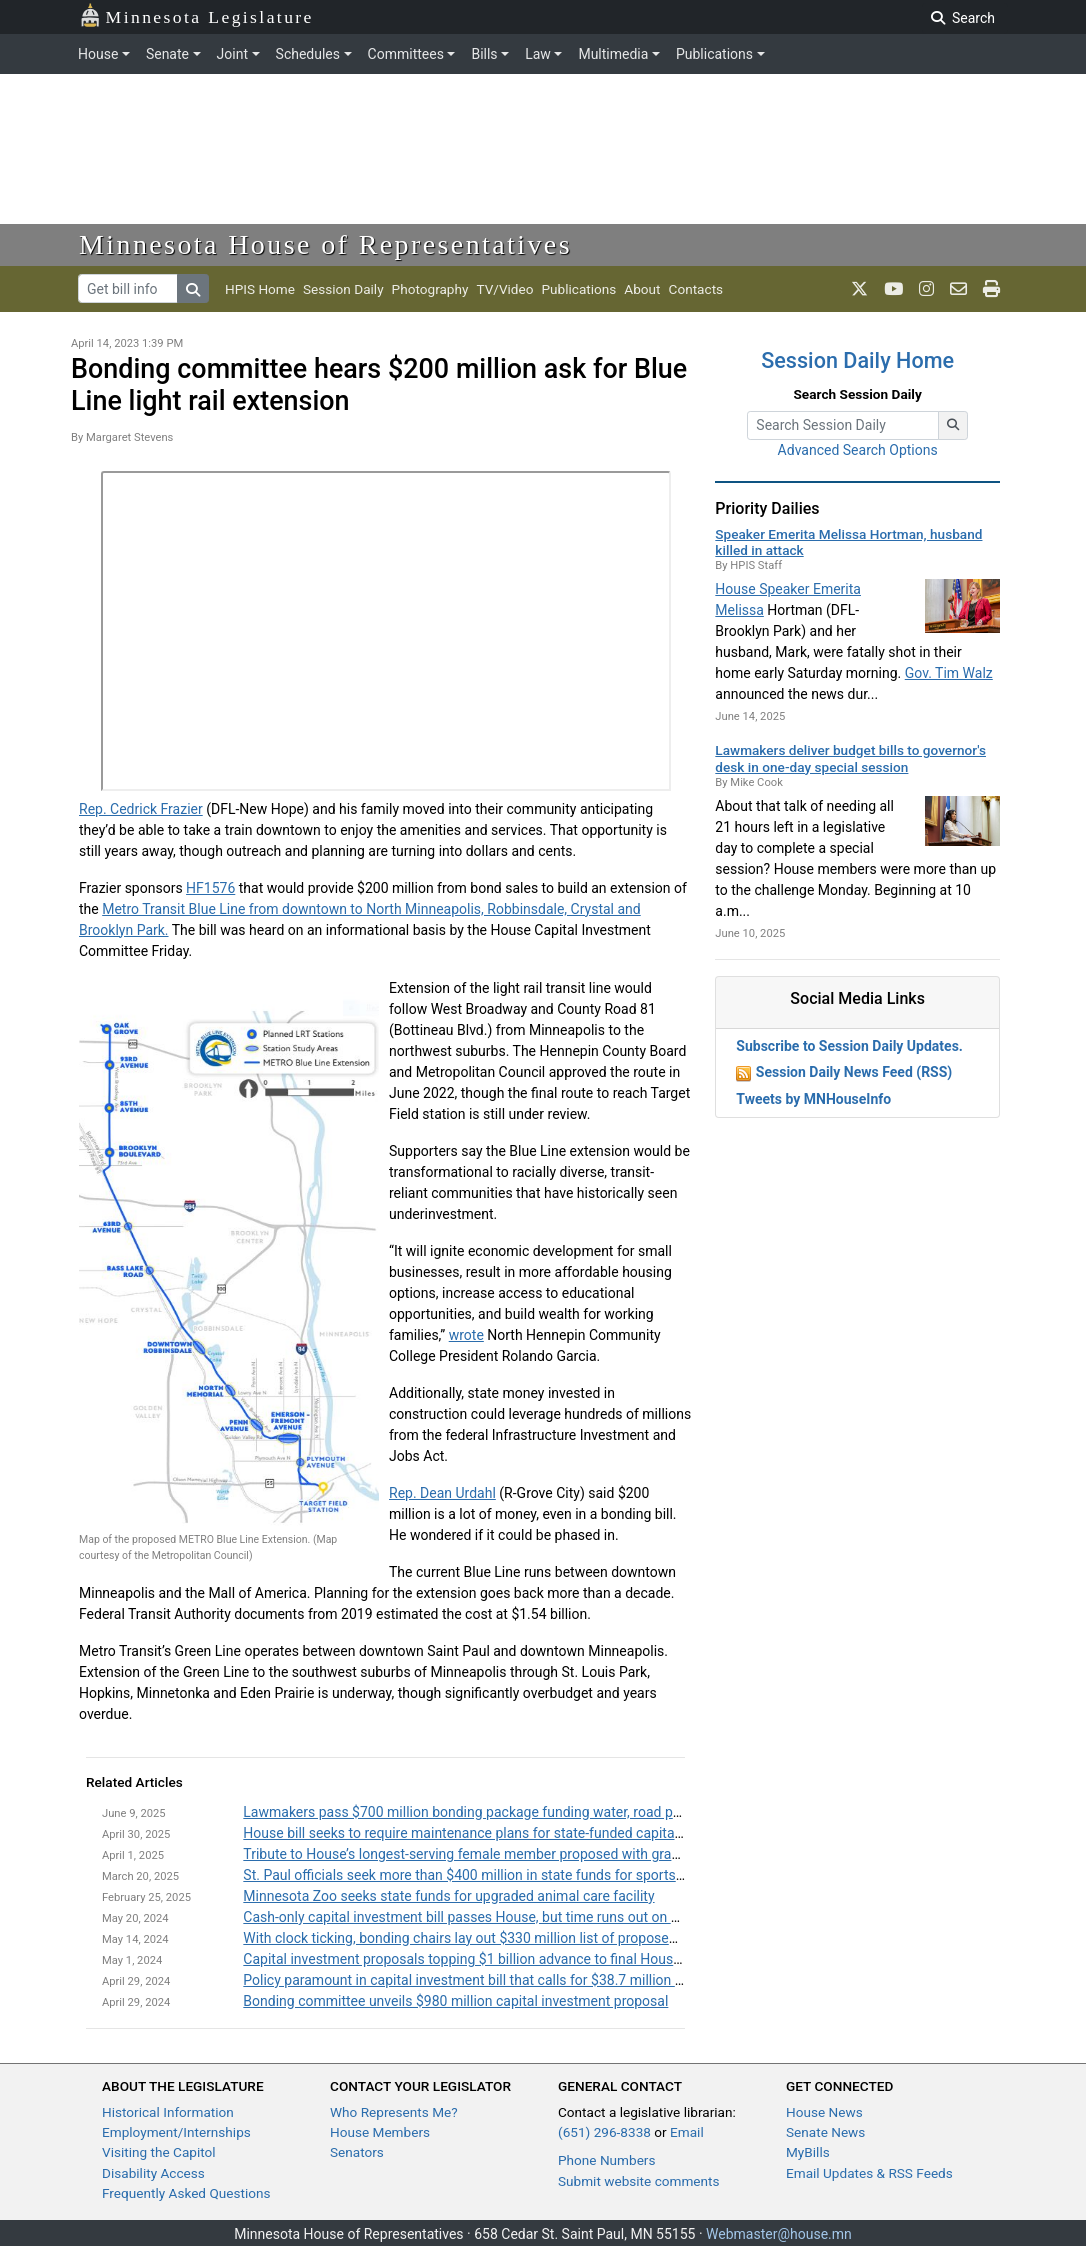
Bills (484, 54)
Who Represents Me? (394, 2112)
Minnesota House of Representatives (325, 244)
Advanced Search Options (858, 450)
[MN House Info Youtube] (893, 289)
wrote (466, 1335)
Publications (714, 54)
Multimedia (613, 54)
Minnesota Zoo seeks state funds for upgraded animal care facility (448, 1896)
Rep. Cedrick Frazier (141, 809)
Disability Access (153, 2173)
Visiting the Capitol (159, 2152)
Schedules (308, 54)
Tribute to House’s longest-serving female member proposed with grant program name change (535, 1854)
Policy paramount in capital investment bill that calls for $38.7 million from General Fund (516, 1980)
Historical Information (168, 2112)
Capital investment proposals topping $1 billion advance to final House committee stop (512, 1959)
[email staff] (958, 289)
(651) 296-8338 (604, 2132)
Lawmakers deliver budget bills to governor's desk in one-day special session (850, 758)
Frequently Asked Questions (186, 2193)
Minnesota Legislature (196, 15)
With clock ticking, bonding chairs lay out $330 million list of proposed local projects (503, 1938)
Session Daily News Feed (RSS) (854, 1072)
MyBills (808, 2152)
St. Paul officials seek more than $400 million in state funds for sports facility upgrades (512, 1875)
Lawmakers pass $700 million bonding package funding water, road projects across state (519, 1812)
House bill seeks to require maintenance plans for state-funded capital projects (487, 1833)
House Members (380, 2132)
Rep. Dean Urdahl (442, 1493)
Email (687, 2132)
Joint (232, 54)
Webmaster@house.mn (779, 2234)
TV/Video (504, 289)
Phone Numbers (606, 2160)
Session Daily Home (857, 360)
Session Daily (343, 289)
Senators (357, 2152)
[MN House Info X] (859, 289)
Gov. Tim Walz (949, 673)
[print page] (991, 289)
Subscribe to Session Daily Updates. (849, 1046)
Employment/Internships (176, 2132)
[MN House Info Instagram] (926, 289)
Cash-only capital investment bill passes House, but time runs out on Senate (478, 1917)
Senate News (825, 2132)
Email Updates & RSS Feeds (869, 2173)
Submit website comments (639, 2181)
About (642, 289)
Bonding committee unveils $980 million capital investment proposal (455, 2001)
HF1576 (210, 888)
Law (538, 54)
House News (824, 2112)
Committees (406, 54)
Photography (430, 289)
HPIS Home (260, 289)
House (98, 54)
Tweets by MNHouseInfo (813, 1099)
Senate (167, 54)
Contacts (696, 289)
